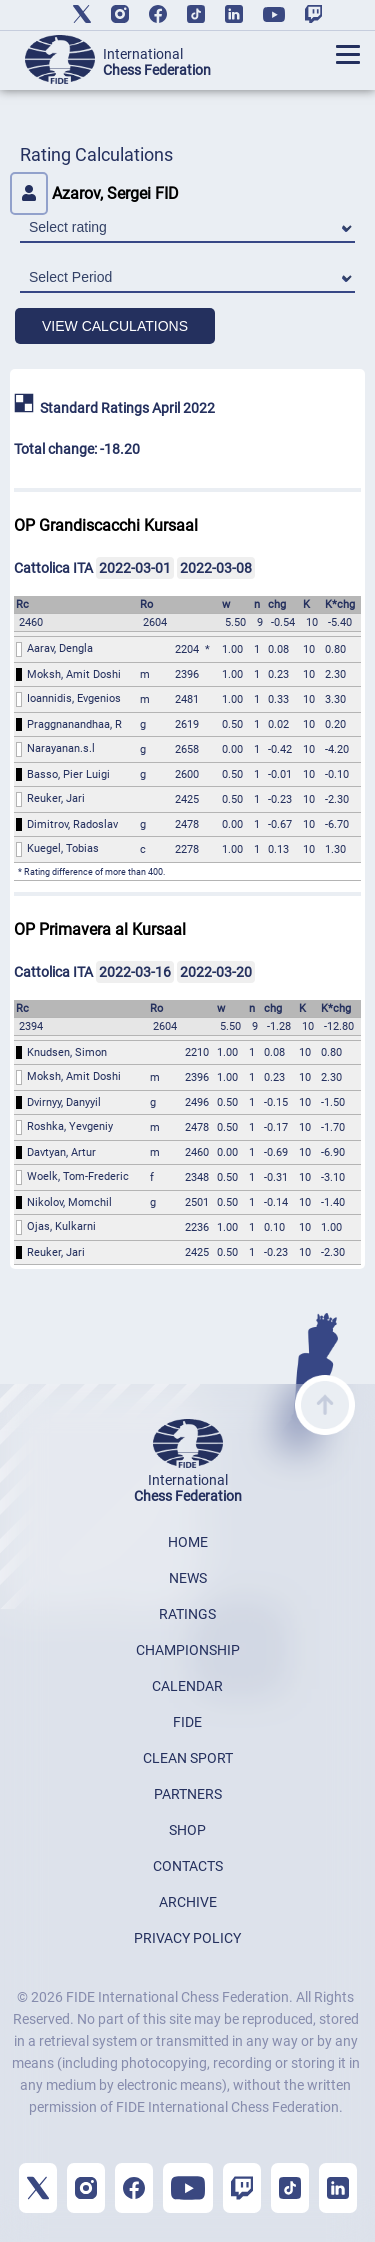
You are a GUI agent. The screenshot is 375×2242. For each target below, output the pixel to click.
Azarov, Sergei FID (94, 193)
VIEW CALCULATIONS (115, 326)
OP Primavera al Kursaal (100, 929)
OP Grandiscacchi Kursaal (106, 525)
